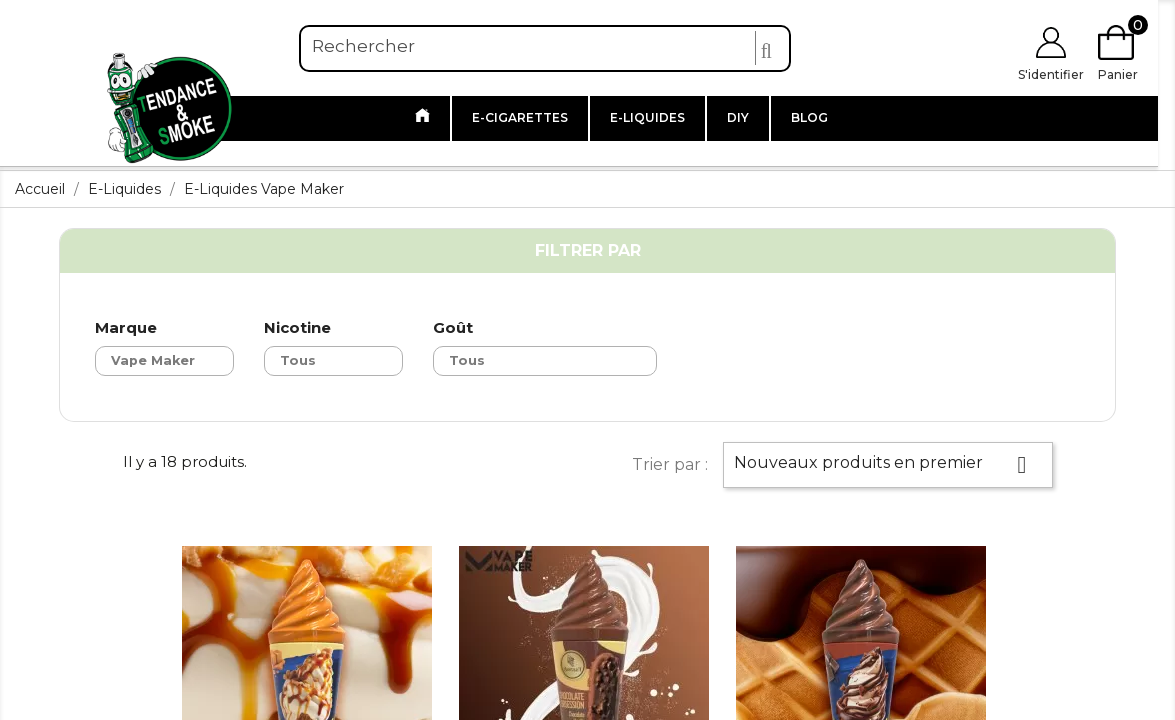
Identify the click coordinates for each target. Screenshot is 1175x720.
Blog (809, 117)
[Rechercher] (545, 47)
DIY (738, 117)
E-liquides (647, 117)
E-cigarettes (520, 117)
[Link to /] (422, 118)
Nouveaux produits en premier (888, 465)
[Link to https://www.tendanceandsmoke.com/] (170, 105)
